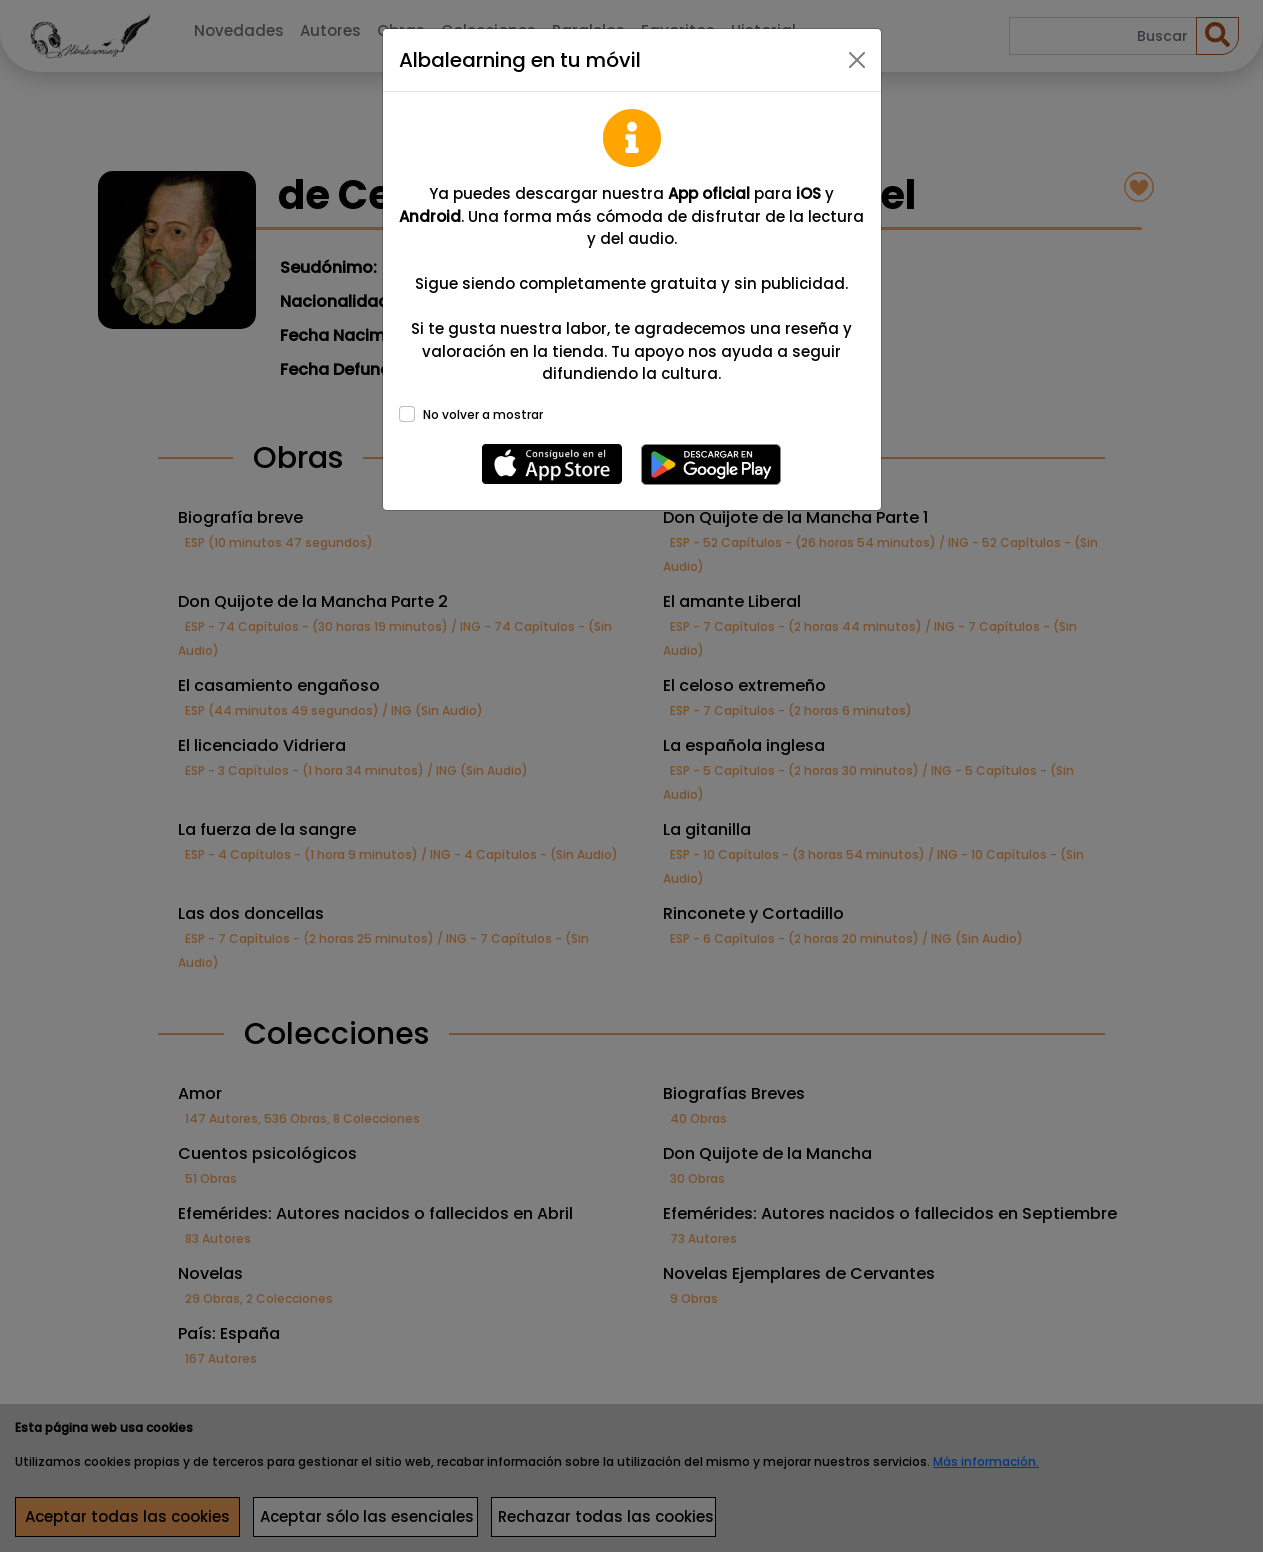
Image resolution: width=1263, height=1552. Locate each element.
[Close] (857, 60)
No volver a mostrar (483, 414)
